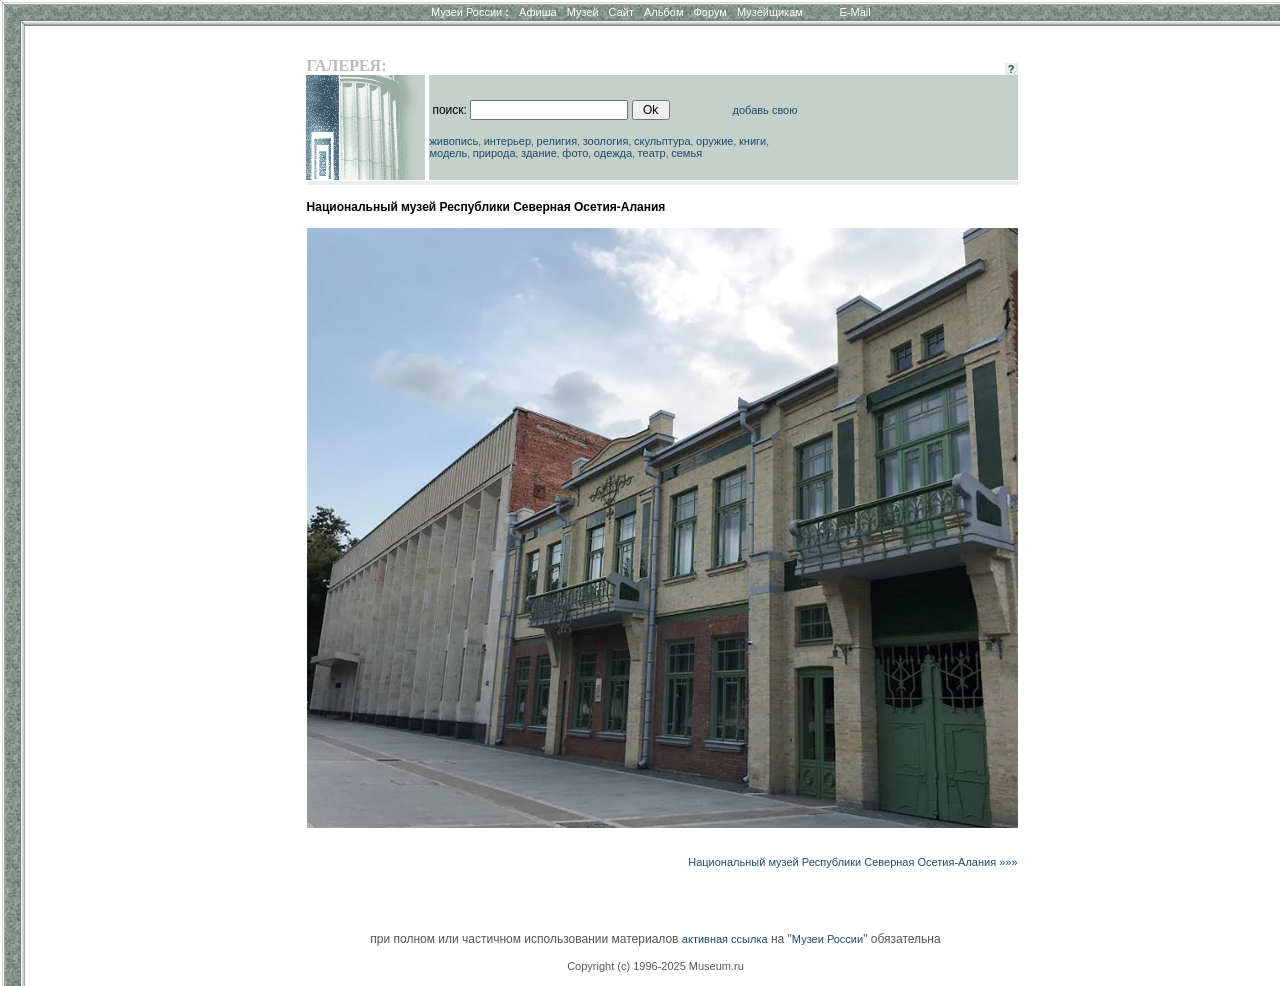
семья (686, 153)
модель (448, 153)
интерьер (507, 141)
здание (539, 153)
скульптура (662, 141)
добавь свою (765, 110)
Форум (709, 12)
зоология (606, 141)
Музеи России (470, 12)
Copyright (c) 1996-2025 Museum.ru (655, 966)
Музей (583, 12)
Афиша (538, 12)
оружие (714, 141)
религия (557, 141)
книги (752, 141)
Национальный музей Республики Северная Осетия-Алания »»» (852, 862)
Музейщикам (770, 12)
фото (575, 153)
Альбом (663, 12)
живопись (453, 141)
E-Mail (855, 12)
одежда (613, 153)
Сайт (621, 12)
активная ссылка (725, 939)
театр (652, 153)
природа (494, 153)
